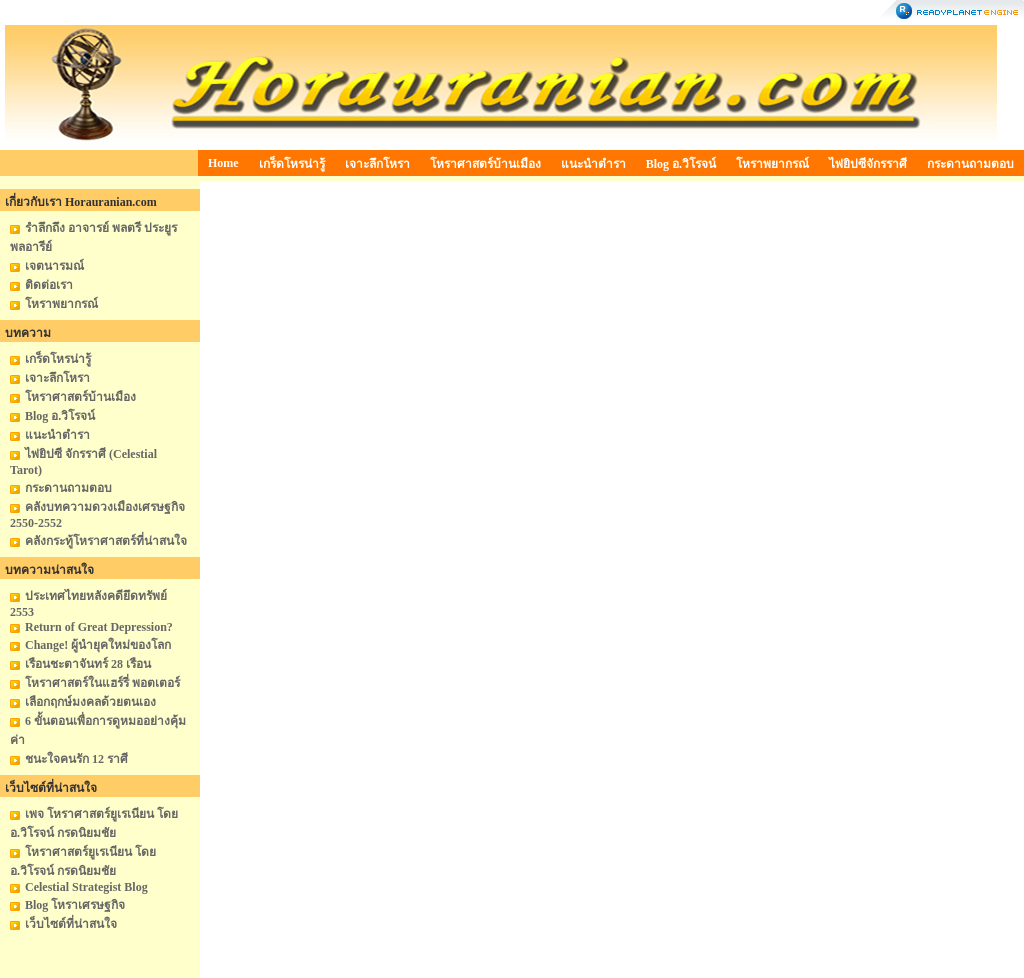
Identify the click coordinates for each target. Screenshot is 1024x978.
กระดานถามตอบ (970, 164)
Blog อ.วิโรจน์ (681, 164)
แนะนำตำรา (593, 164)
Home (223, 163)
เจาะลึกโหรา (377, 164)
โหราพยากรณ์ (772, 164)
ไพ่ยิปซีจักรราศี (868, 164)
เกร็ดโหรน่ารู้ (292, 164)
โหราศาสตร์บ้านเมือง (485, 164)
